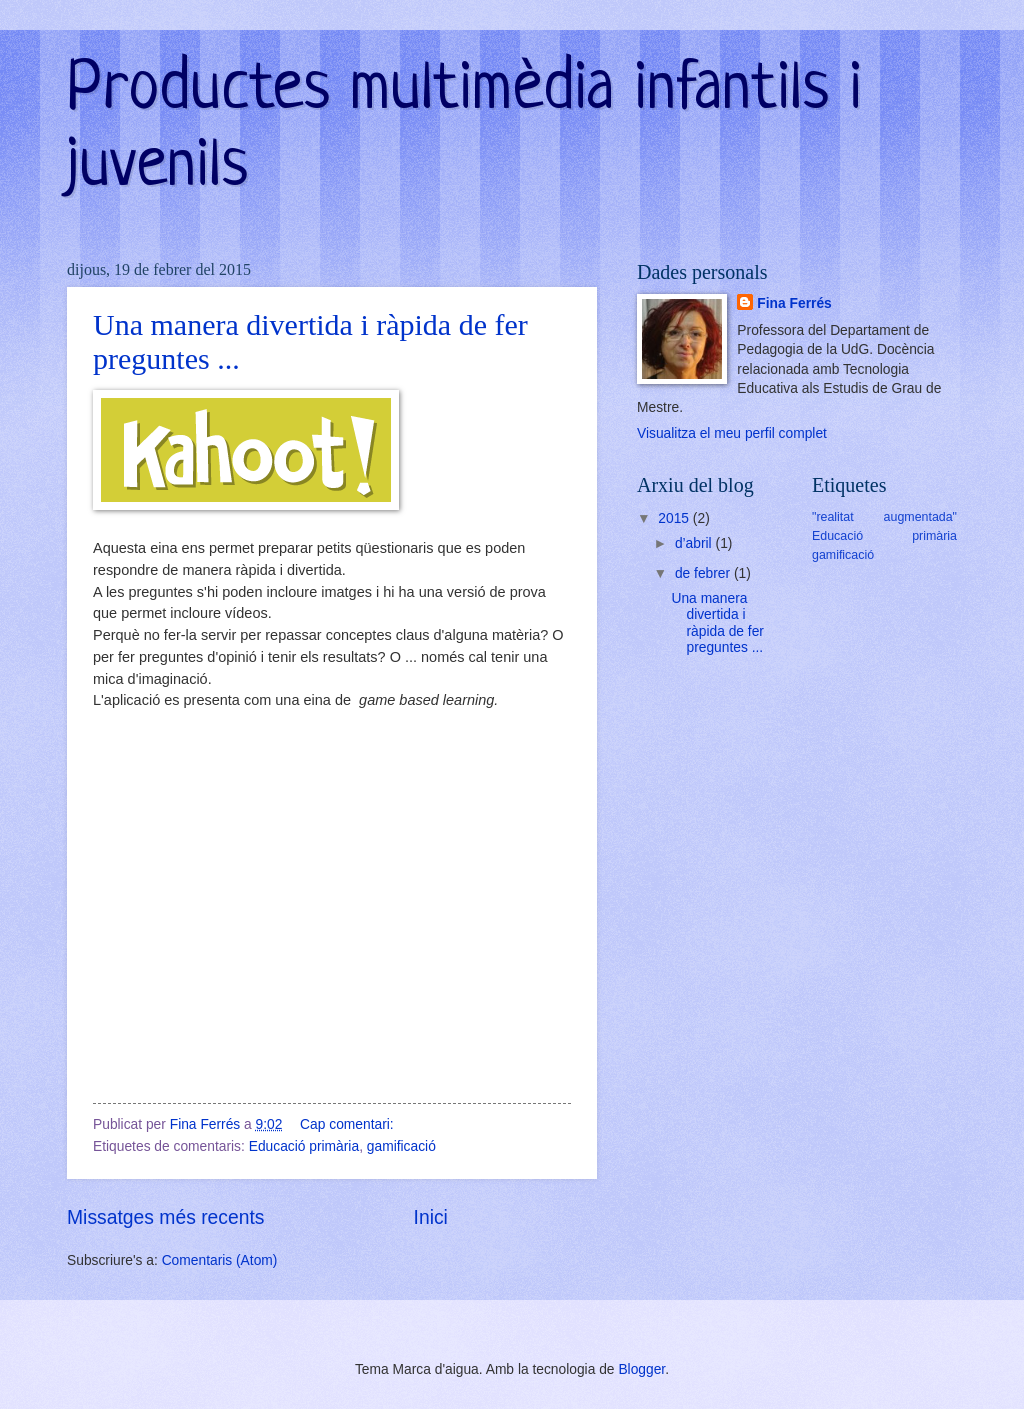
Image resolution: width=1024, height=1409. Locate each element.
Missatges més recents (165, 1217)
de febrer (704, 573)
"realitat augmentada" (884, 517)
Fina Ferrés (794, 303)
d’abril (695, 543)
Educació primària (304, 1146)
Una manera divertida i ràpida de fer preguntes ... (717, 623)
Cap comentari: (348, 1124)
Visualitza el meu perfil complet (732, 433)
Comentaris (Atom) (220, 1260)
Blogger (641, 1369)
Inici (431, 1217)
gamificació (401, 1146)
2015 (675, 518)
